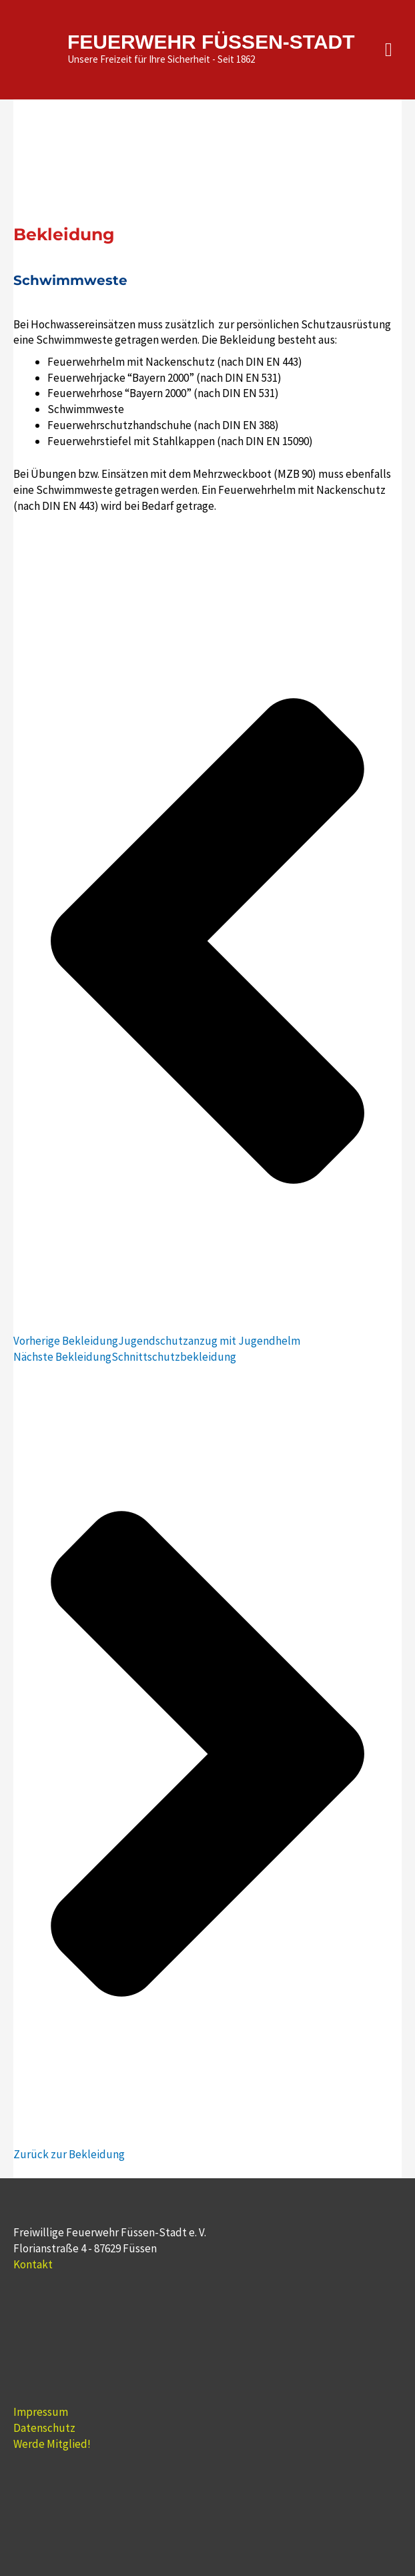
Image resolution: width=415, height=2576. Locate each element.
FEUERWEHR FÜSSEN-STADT (211, 42)
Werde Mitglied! (52, 2444)
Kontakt (33, 2264)
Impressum (40, 2411)
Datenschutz (44, 2428)
